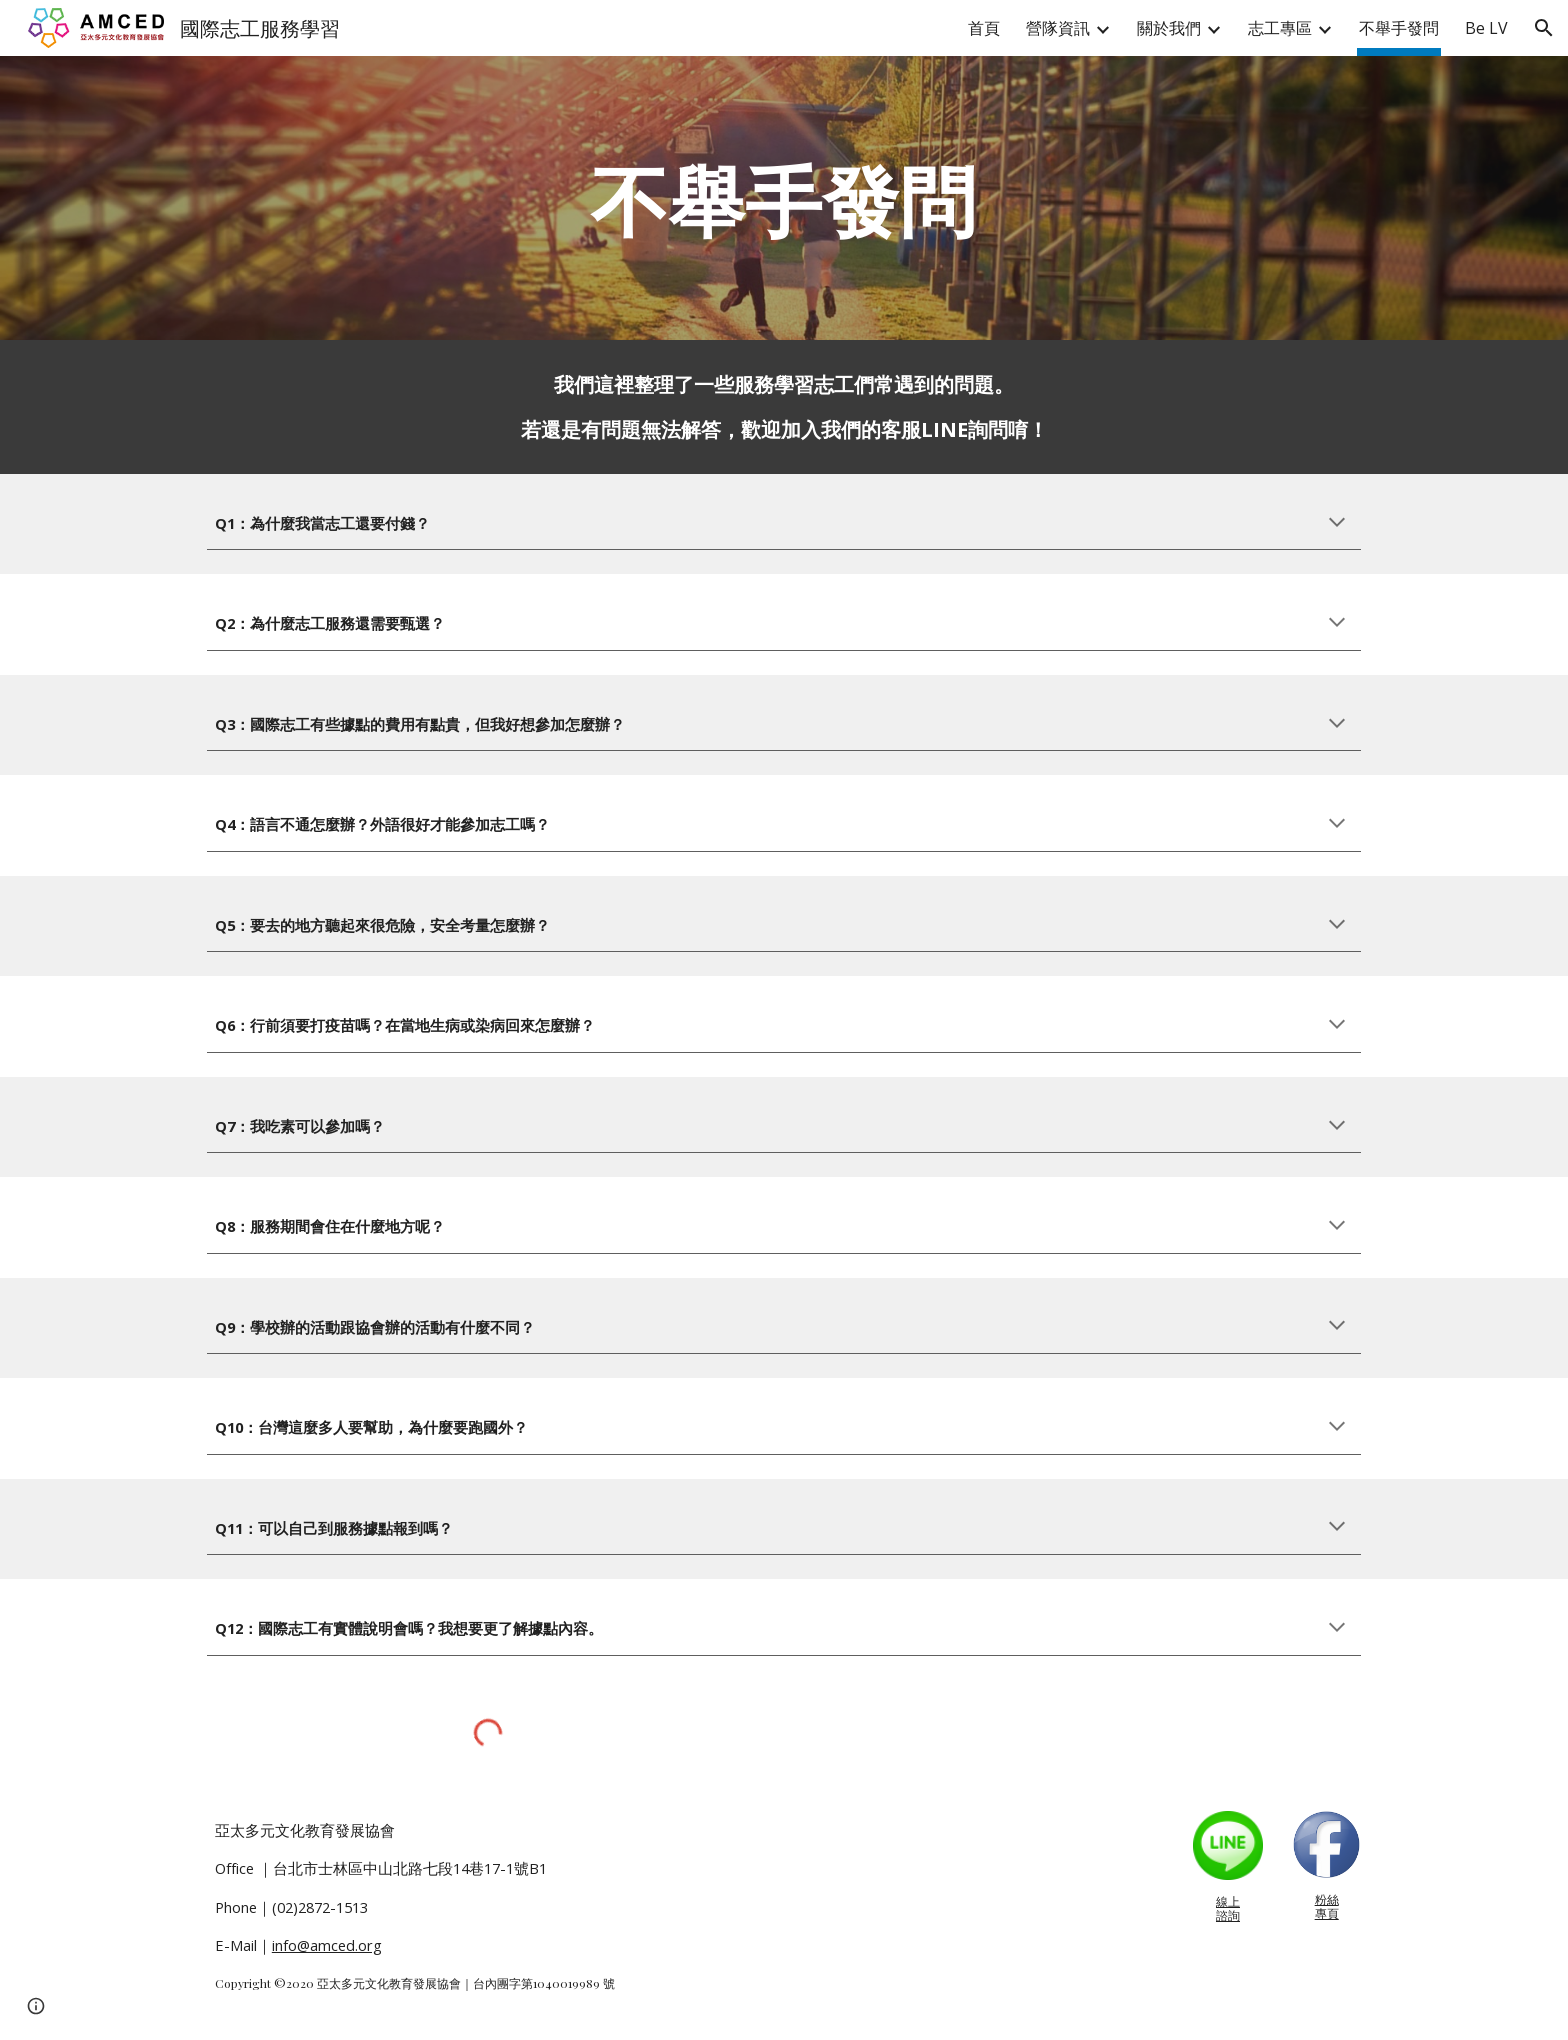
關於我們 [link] (1169, 28)
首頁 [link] (984, 28)
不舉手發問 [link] (1399, 28)
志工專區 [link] (1280, 28)
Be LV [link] (1486, 28)
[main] (784, 198)
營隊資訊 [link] (1058, 28)
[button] (1544, 28)
